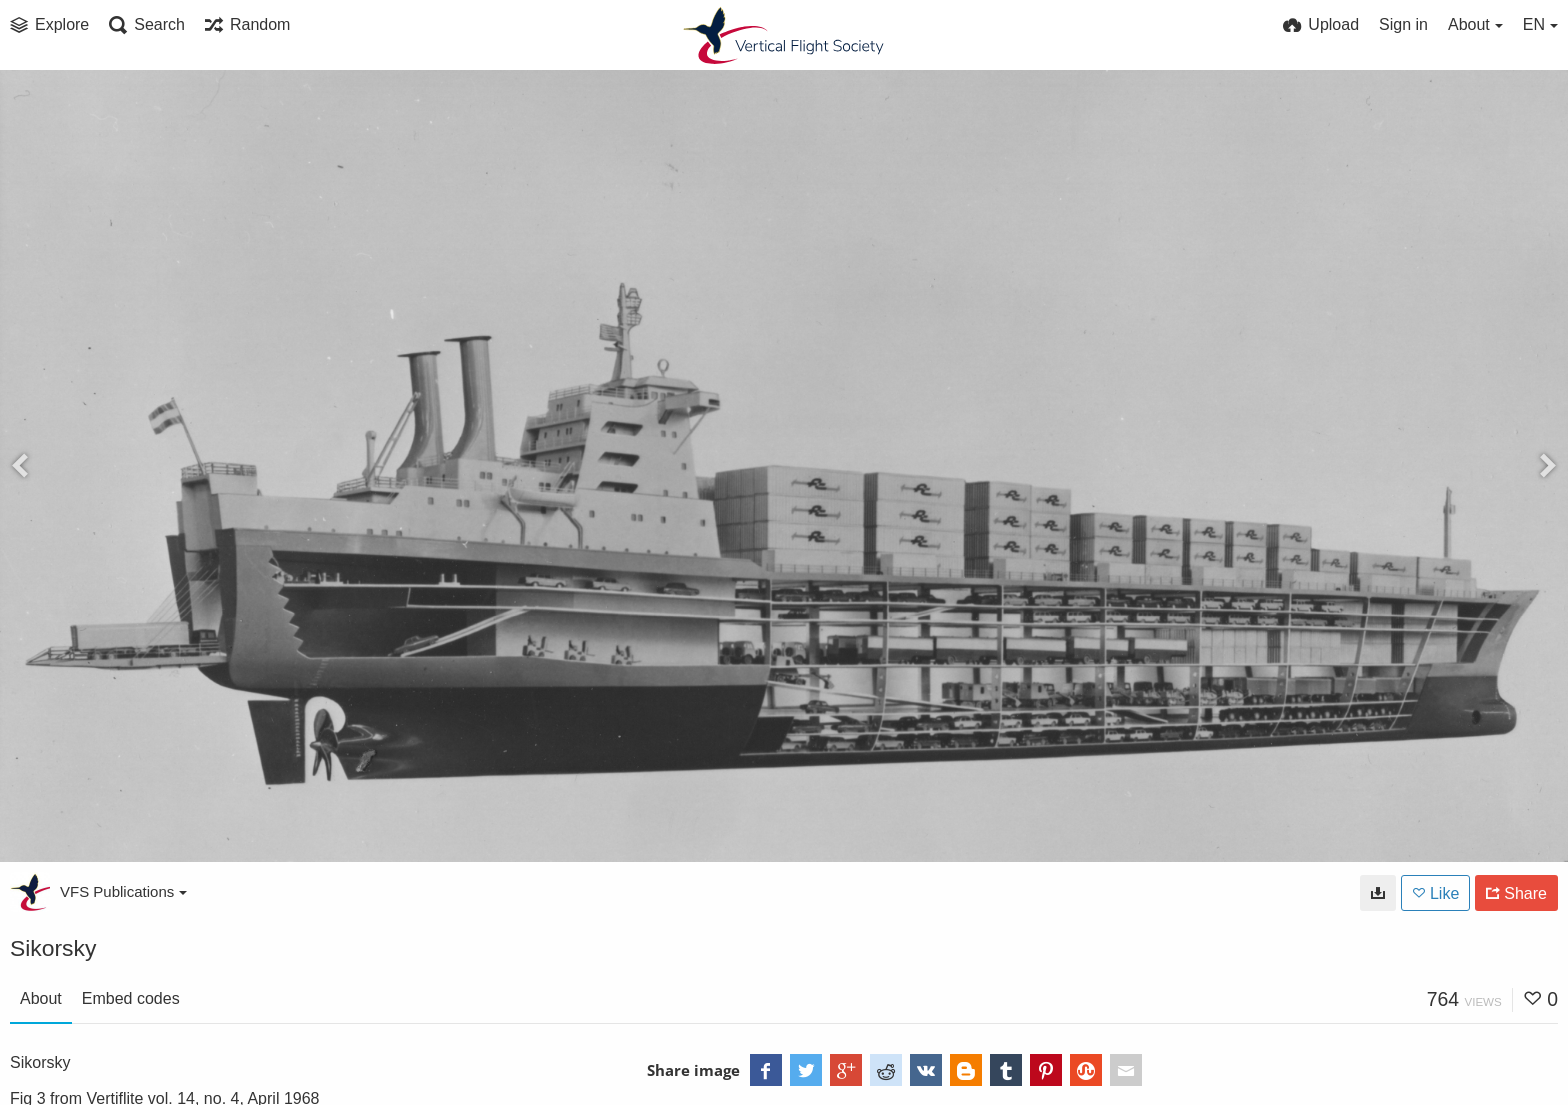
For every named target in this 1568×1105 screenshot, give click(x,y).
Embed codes (131, 998)
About (41, 998)
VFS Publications (123, 891)
